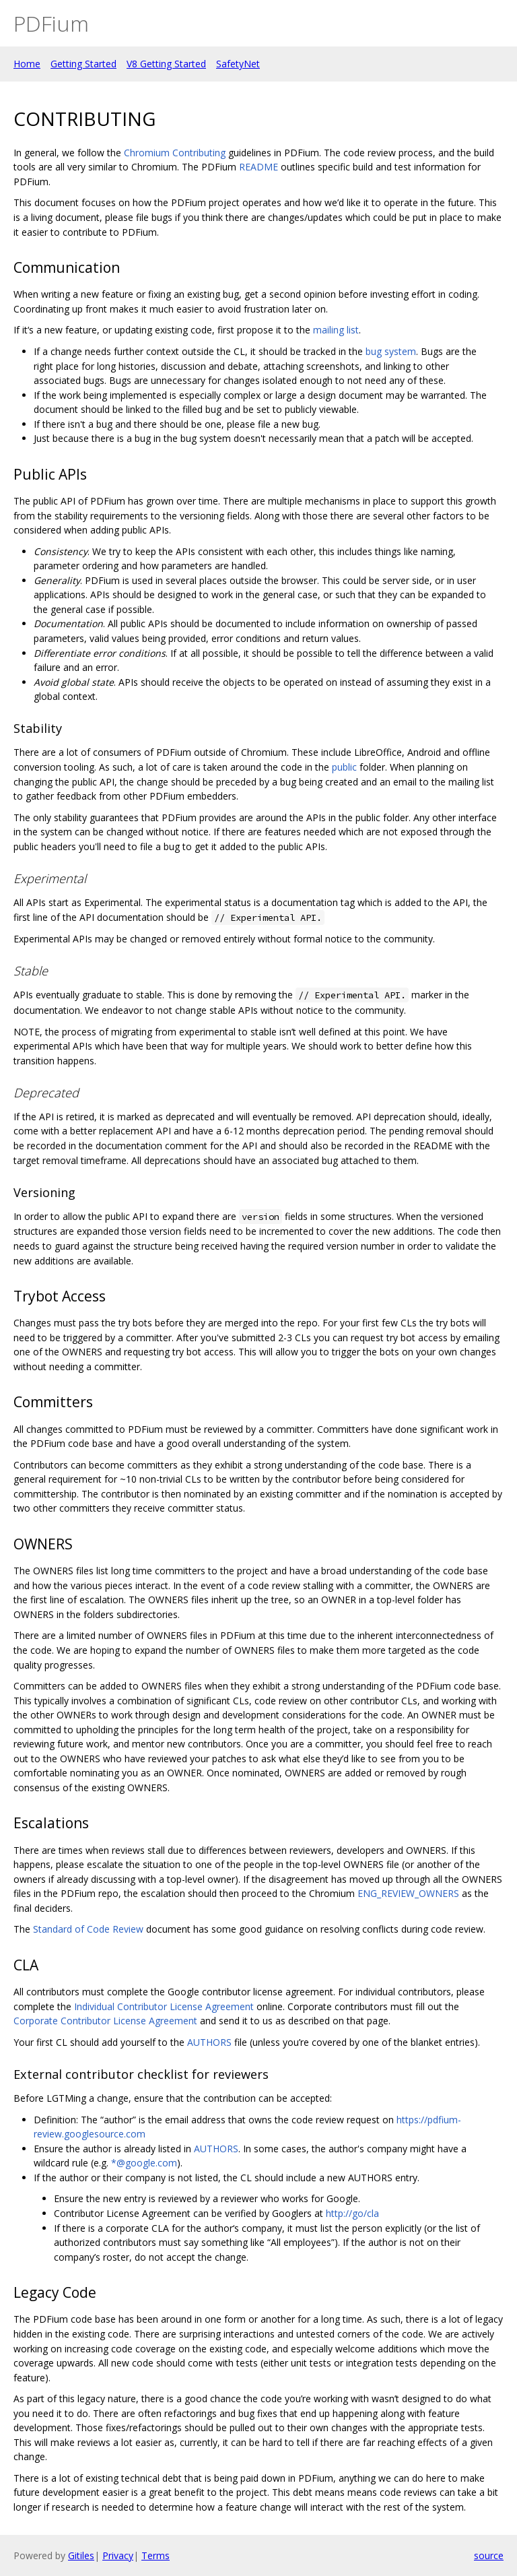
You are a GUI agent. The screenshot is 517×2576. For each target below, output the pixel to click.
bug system (391, 351)
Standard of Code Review (88, 1929)
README (258, 166)
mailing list (336, 329)
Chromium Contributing (175, 152)
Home (26, 63)
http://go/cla (352, 2213)
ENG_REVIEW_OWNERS (408, 1893)
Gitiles (81, 2555)
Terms (155, 2555)
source (489, 2555)
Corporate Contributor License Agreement (105, 2020)
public (344, 767)
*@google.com (144, 2162)
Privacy (117, 2555)
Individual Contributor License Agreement (164, 2006)
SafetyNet (238, 63)
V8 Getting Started (166, 63)
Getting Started (83, 63)
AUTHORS (209, 2042)
